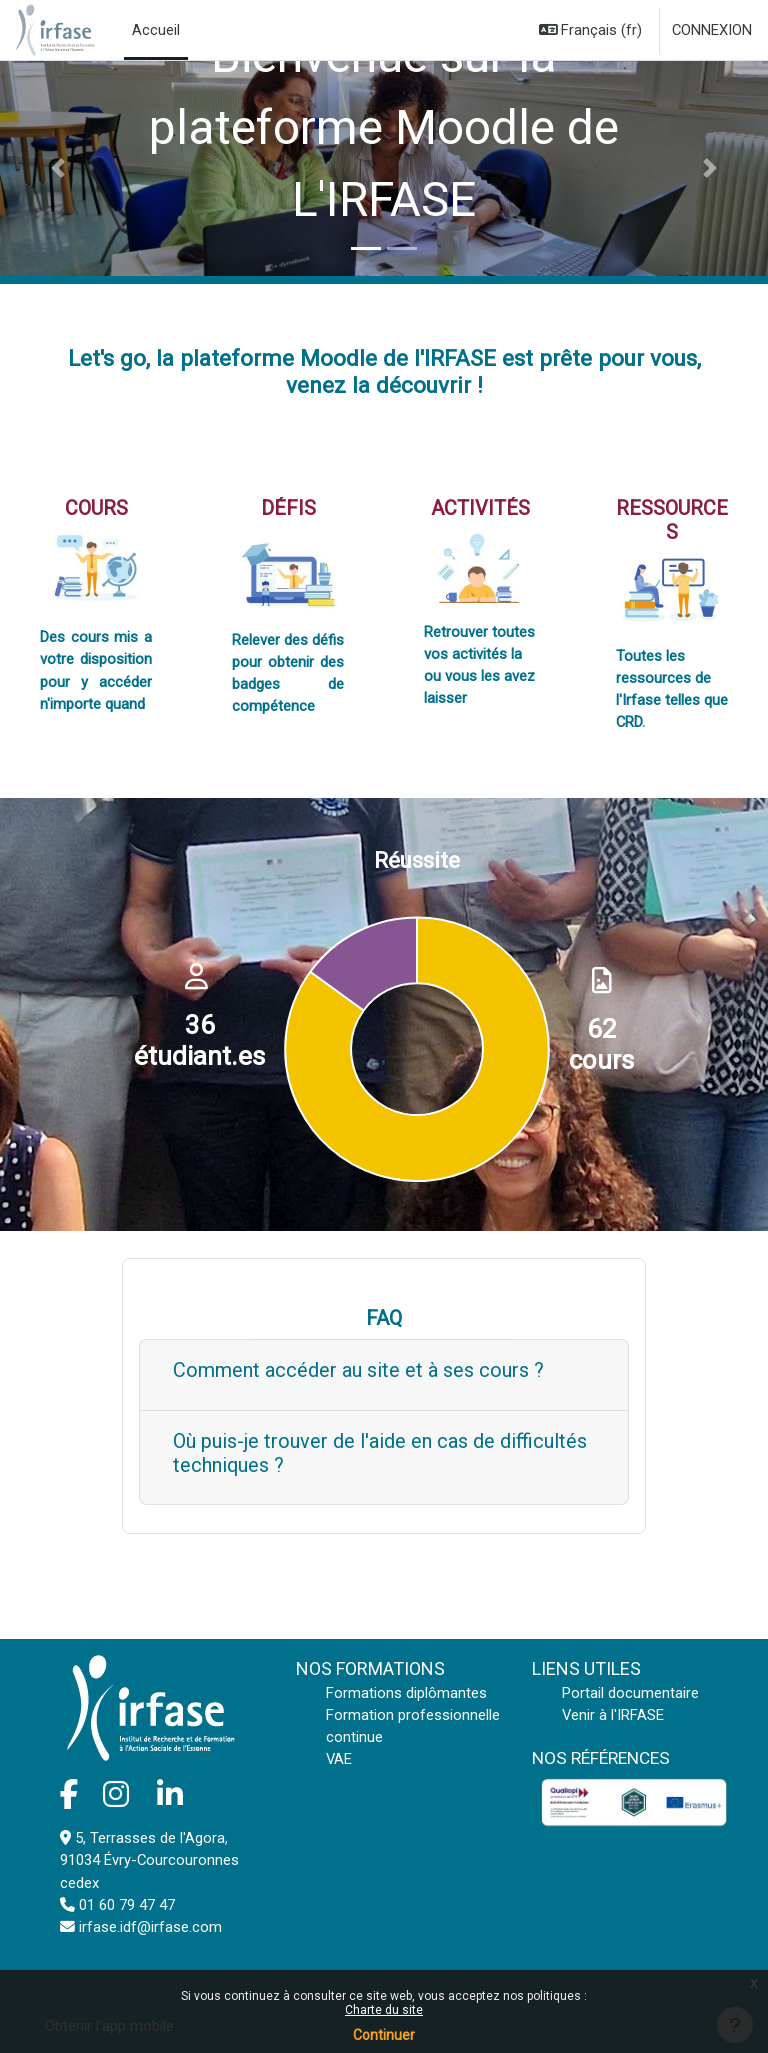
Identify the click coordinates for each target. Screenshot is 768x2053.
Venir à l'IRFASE (613, 1715)
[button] (591, 30)
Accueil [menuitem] (156, 30)
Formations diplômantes (406, 1693)
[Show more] (384, 1375)
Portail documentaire (630, 1693)
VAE (339, 1759)
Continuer (384, 2035)
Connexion (712, 30)
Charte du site (384, 2010)
